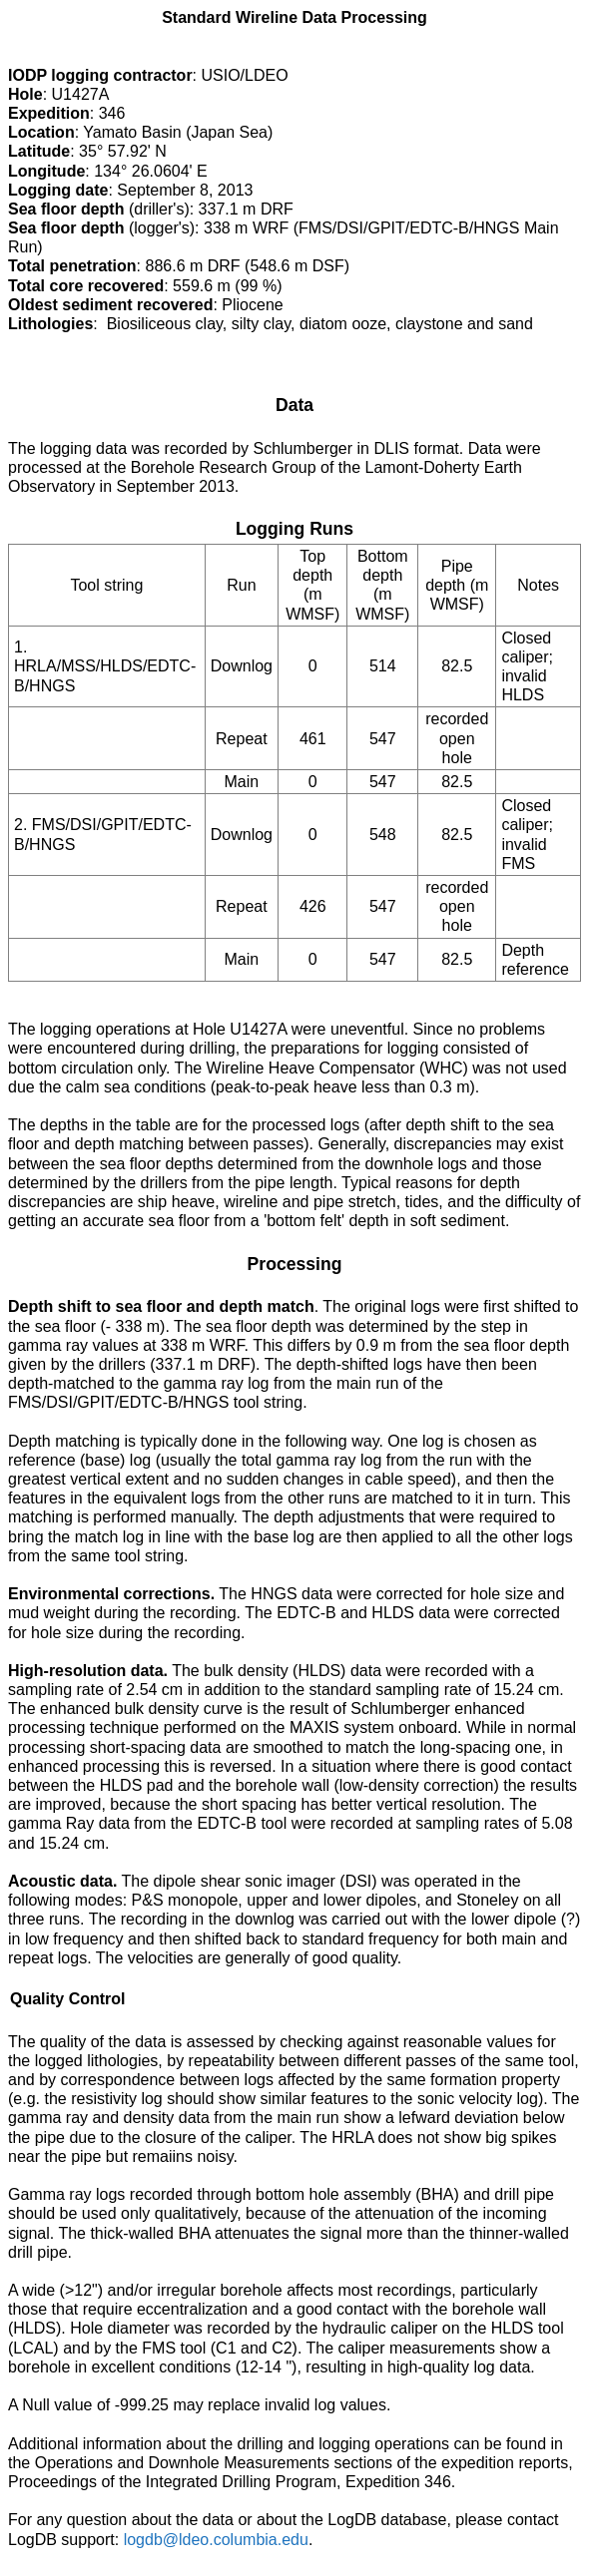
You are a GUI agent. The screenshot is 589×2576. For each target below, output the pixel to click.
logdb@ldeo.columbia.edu (216, 2539)
